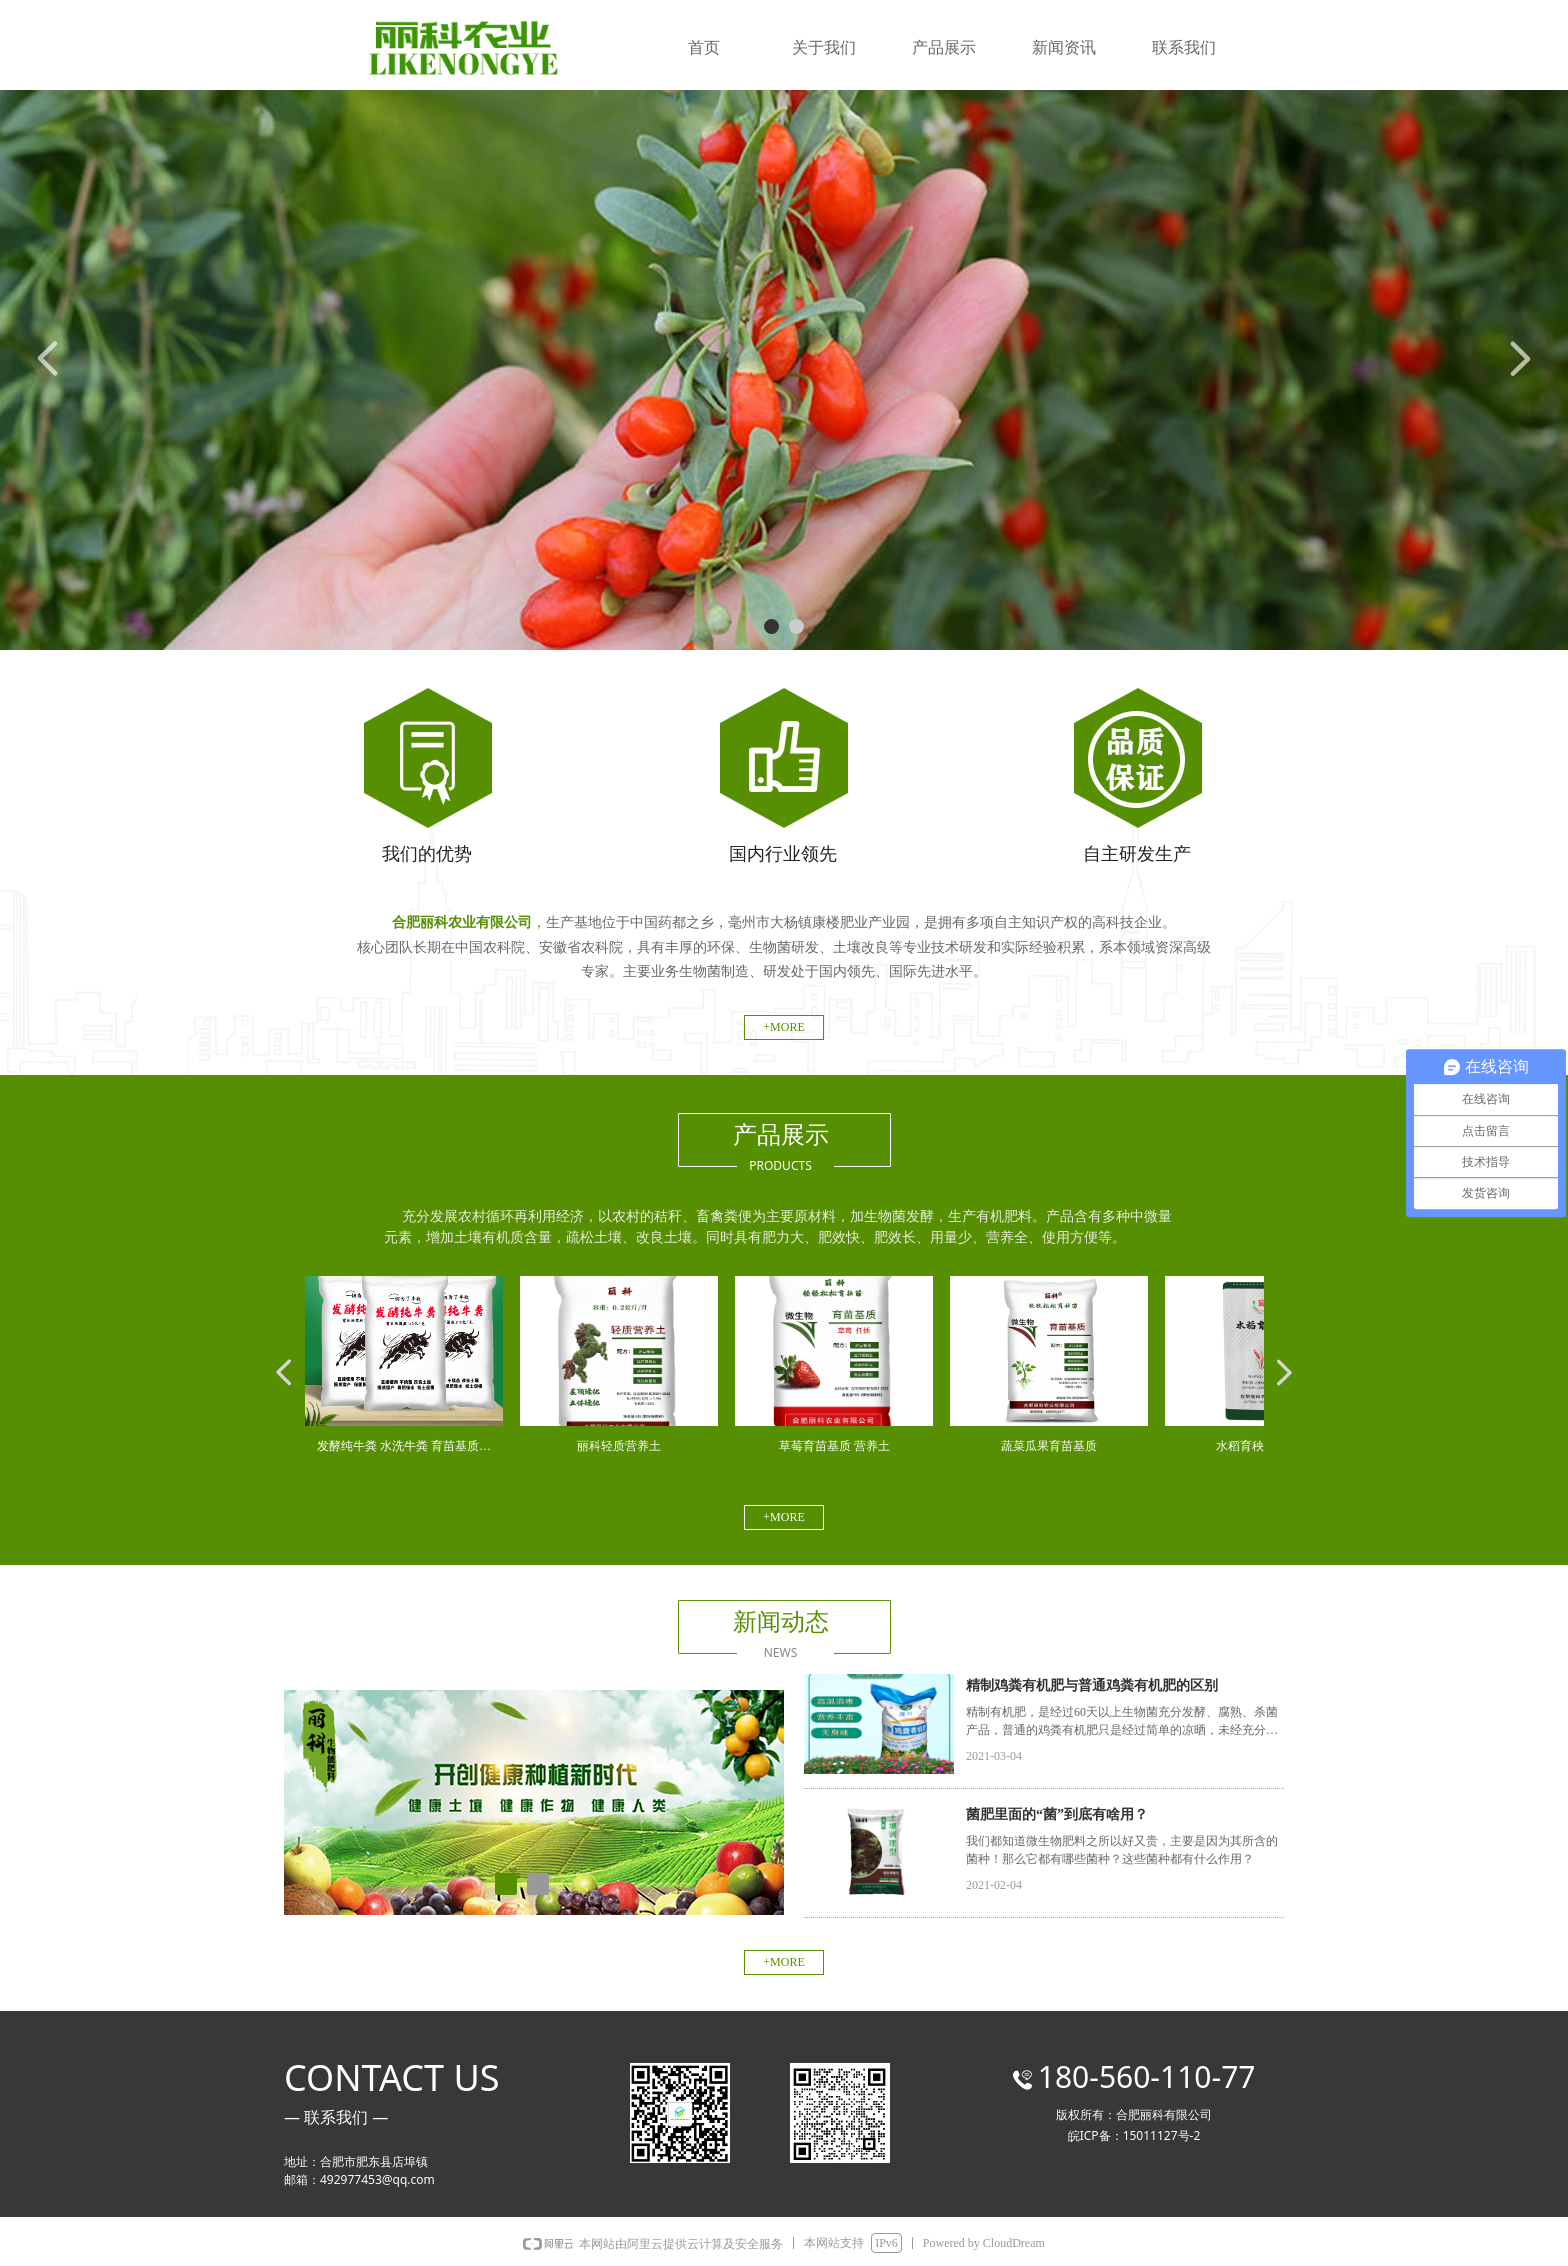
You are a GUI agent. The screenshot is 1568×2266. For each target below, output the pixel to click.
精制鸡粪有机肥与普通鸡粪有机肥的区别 (1092, 1685)
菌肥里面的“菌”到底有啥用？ (1057, 1814)
